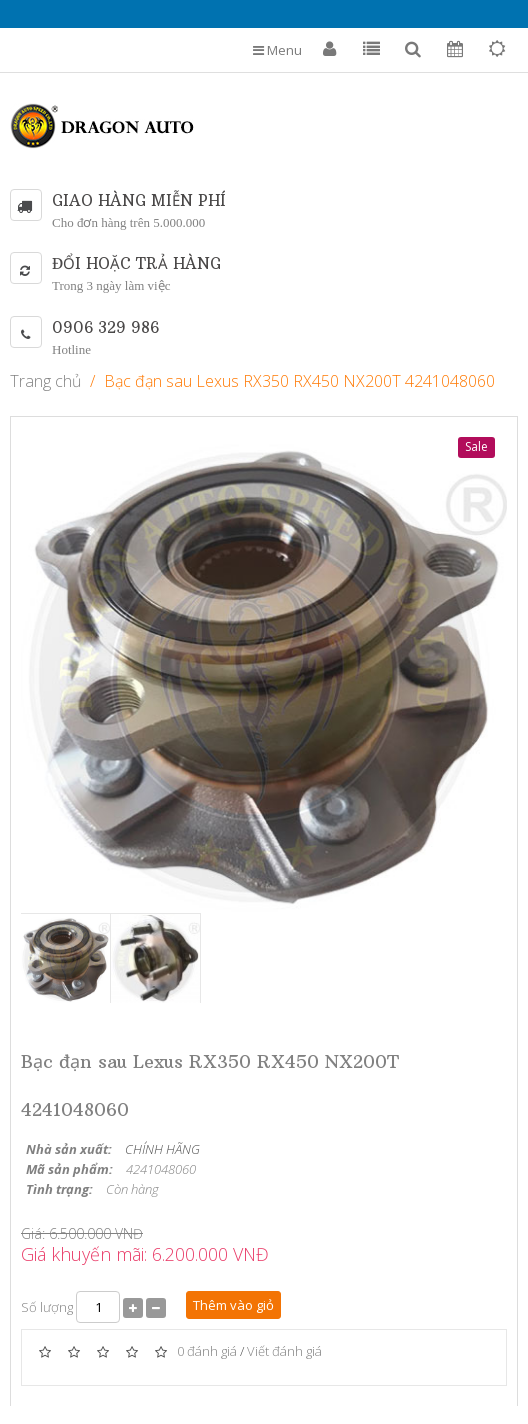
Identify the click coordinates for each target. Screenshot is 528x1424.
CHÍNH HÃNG (162, 1149)
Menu (277, 50)
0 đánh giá (207, 1352)
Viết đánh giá (284, 1352)
